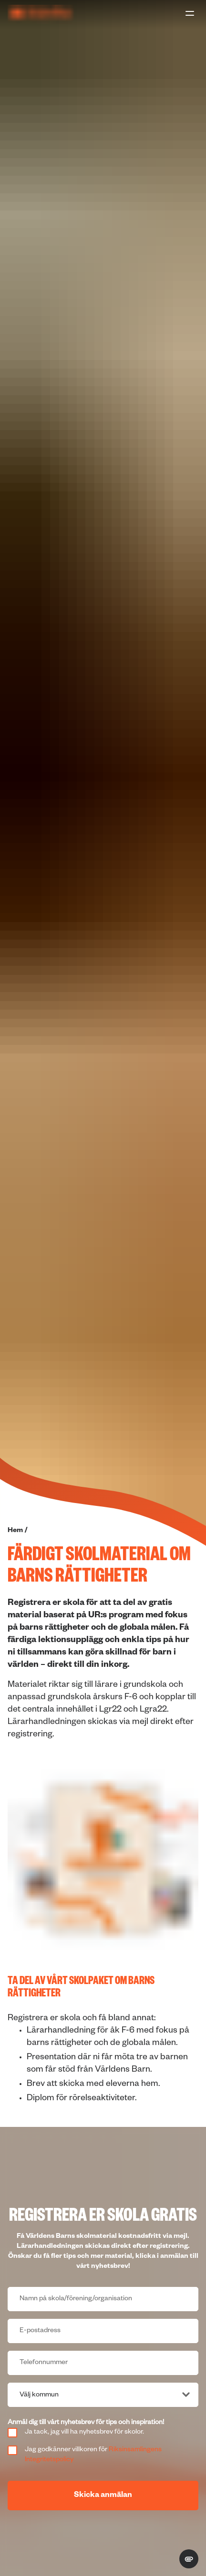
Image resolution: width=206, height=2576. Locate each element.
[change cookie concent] (188, 2558)
